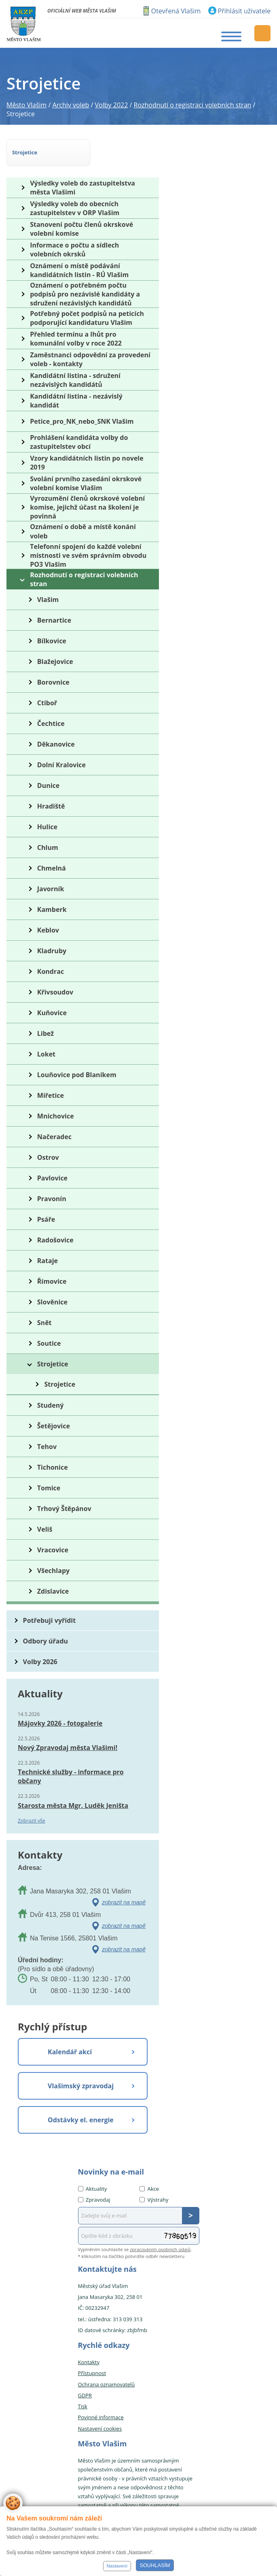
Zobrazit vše (31, 1820)
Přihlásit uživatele (244, 10)
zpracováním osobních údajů (160, 2249)
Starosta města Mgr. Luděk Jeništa (73, 1805)
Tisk (82, 2406)
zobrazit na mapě (124, 1902)
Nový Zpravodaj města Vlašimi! (67, 1747)
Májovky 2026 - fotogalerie (60, 1723)
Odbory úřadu (45, 1641)
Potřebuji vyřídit (49, 1620)
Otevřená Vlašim (176, 10)
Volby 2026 (40, 1661)
